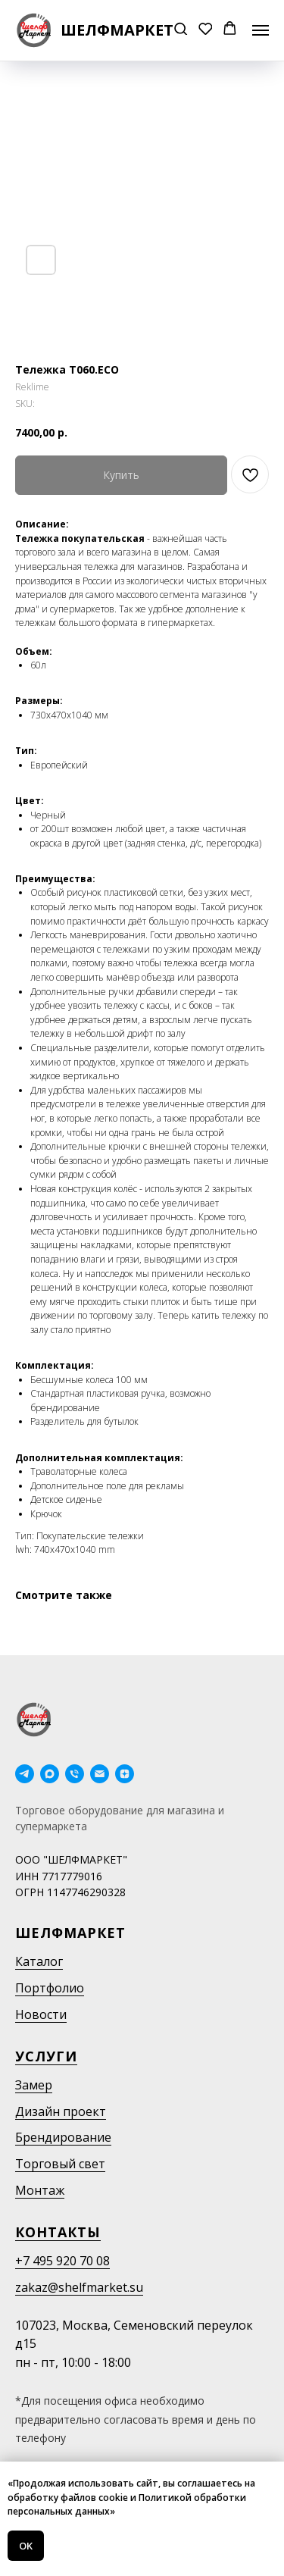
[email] (99, 1773)
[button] (180, 30)
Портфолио (49, 1988)
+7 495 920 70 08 (62, 2260)
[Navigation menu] (260, 30)
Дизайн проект (60, 2111)
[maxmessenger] (49, 1773)
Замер (33, 2085)
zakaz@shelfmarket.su (79, 2287)
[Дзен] (124, 1773)
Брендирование (63, 2137)
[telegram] (24, 1773)
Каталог (39, 1961)
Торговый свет (60, 2163)
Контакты (58, 2232)
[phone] (74, 1773)
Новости (41, 2014)
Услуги (46, 2056)
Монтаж (39, 2190)
